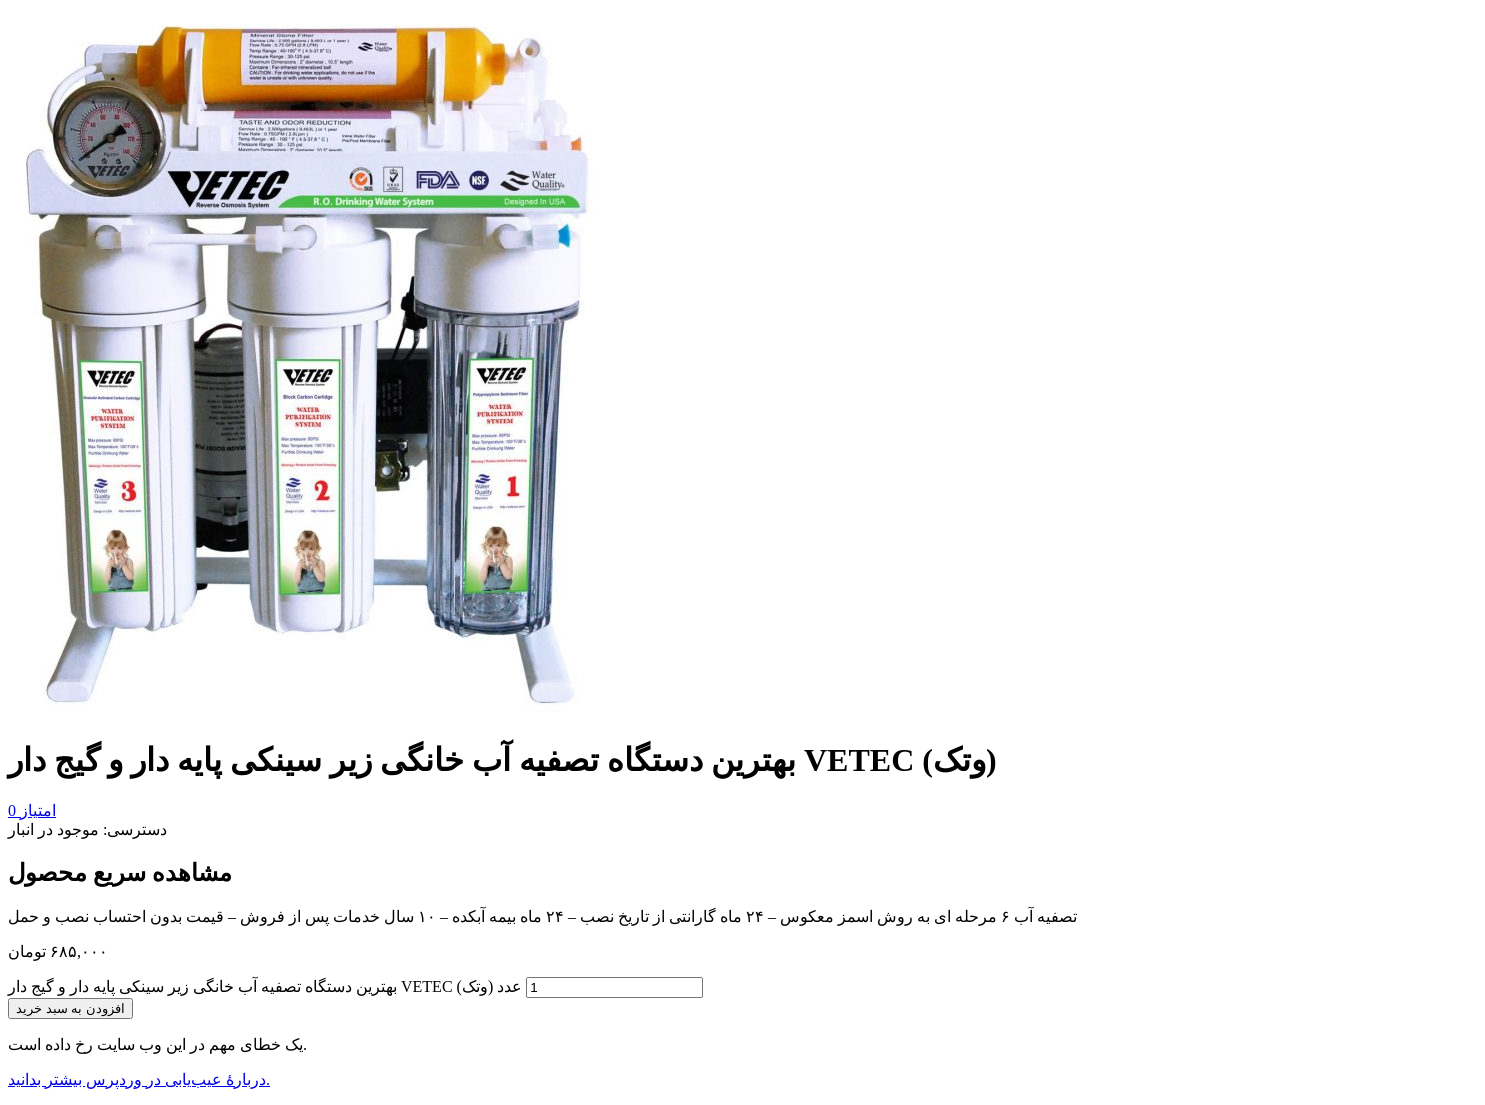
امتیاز (32, 810)
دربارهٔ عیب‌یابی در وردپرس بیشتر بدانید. (139, 1079)
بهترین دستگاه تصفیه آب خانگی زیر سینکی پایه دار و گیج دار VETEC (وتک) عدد (265, 986)
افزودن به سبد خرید (70, 1008)
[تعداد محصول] (614, 987)
